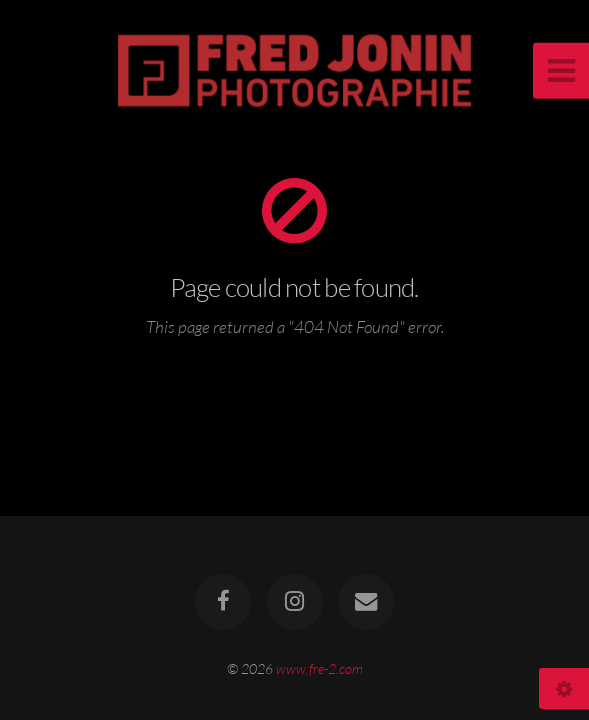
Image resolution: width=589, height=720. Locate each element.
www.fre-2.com (319, 668)
